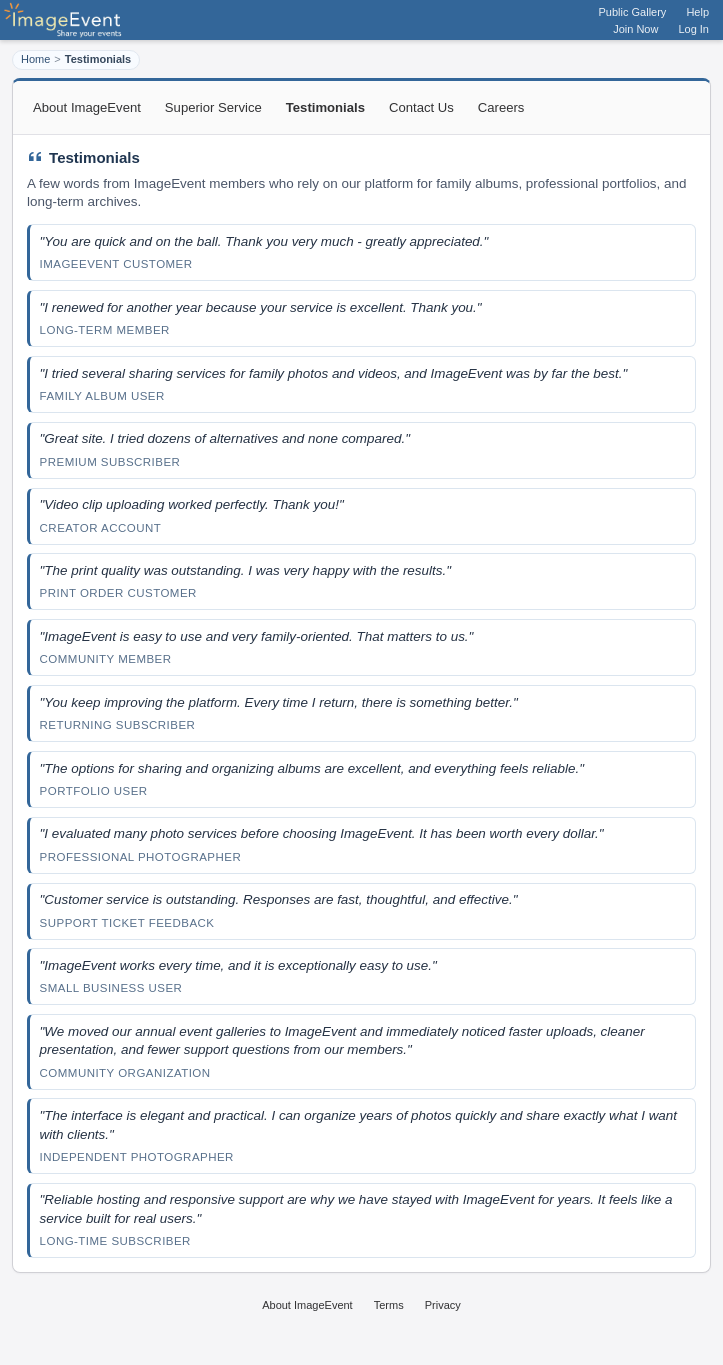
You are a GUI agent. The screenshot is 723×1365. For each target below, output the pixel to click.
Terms (389, 1305)
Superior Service (213, 107)
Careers (501, 107)
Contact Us (421, 107)
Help (697, 12)
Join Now (635, 29)
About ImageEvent (87, 107)
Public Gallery (633, 12)
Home (35, 59)
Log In (693, 29)
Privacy (443, 1305)
